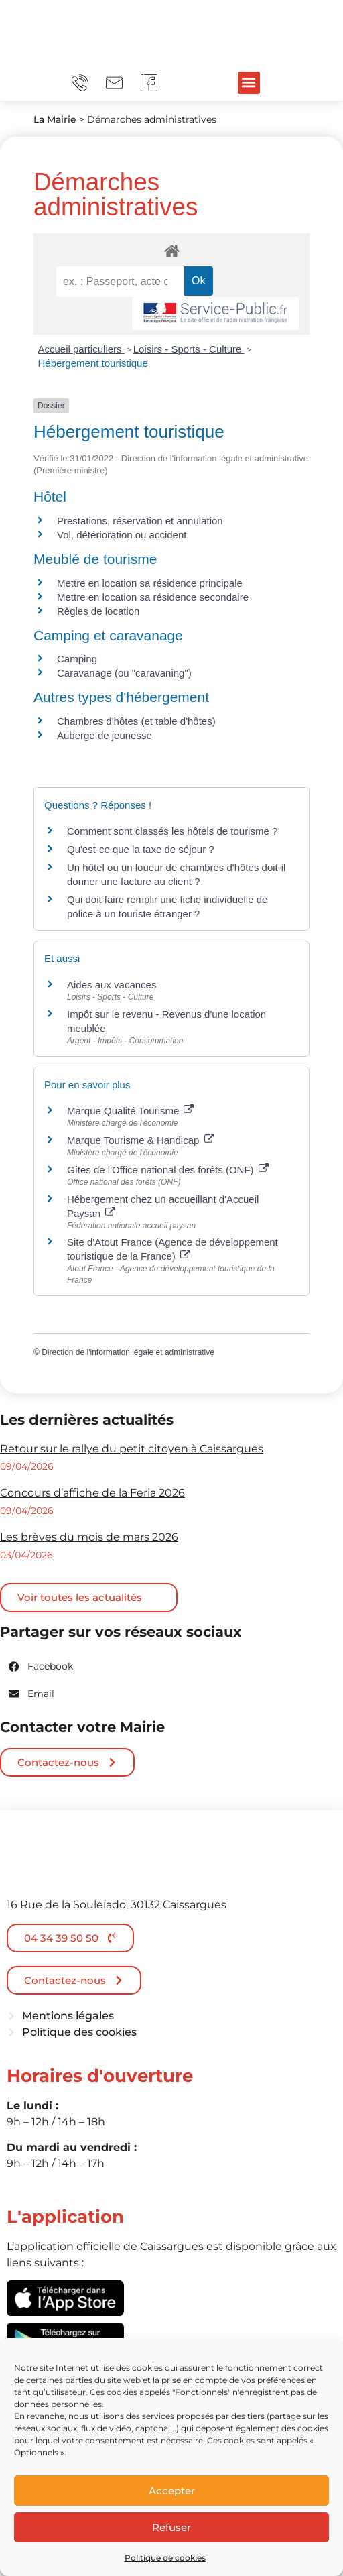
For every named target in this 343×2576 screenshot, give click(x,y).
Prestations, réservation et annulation (140, 520)
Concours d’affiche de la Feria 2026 (92, 1492)
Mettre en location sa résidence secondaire (153, 597)
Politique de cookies (165, 2558)
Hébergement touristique (93, 363)
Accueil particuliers (81, 349)
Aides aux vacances (111, 984)
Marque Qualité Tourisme (130, 1110)
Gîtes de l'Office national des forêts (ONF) (168, 1169)
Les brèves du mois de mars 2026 (89, 1537)
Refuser (171, 2527)
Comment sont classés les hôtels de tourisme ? (172, 831)
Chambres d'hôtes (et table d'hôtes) (136, 721)
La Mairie (54, 119)
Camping (77, 658)
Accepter (172, 2490)
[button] (249, 83)
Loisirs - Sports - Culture (189, 349)
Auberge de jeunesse (104, 735)
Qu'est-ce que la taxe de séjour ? (140, 849)
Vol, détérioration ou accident (121, 534)
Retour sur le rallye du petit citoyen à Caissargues (131, 1448)
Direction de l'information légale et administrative (128, 1352)
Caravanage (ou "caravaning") (124, 673)
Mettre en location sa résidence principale (150, 583)
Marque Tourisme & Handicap (140, 1140)
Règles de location (98, 611)
